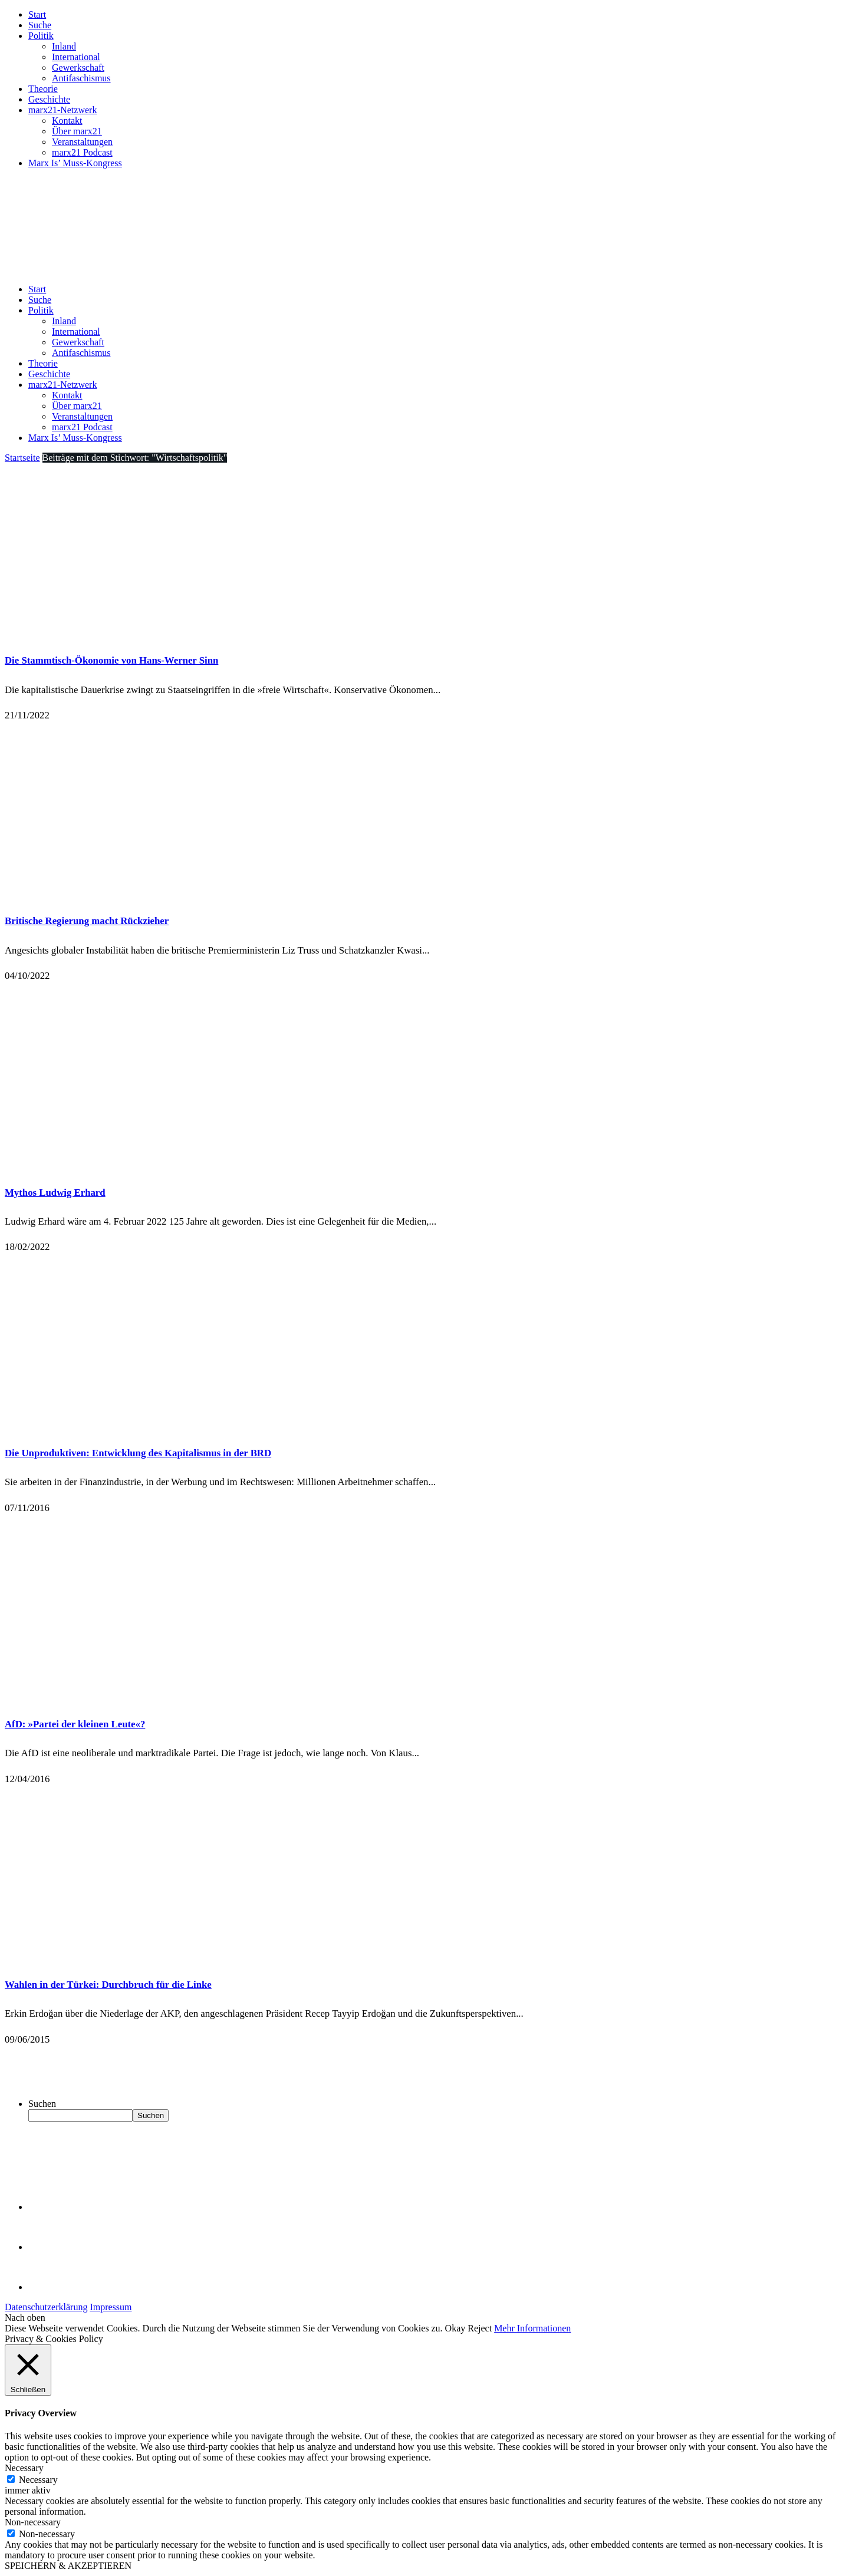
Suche (39, 25)
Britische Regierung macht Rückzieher (87, 920)
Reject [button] (480, 2328)
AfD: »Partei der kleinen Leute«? (75, 1724)
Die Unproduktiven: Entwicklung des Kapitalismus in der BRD (138, 1453)
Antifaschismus (81, 78)
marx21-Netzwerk (62, 110)
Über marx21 (77, 131)
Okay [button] (455, 2328)
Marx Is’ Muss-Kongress (75, 163)
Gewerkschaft (78, 67)
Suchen (42, 2104)
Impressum (110, 2307)
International (76, 57)
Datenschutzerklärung (46, 2307)
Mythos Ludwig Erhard (55, 1192)
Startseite (22, 458)
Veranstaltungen (82, 142)
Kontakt (67, 121)
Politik (41, 36)
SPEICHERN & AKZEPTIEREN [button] (68, 2566)
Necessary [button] (24, 2468)
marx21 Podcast (82, 152)
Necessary (38, 2480)
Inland (64, 46)
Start (37, 14)
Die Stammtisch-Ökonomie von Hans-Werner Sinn (111, 660)
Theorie (43, 89)
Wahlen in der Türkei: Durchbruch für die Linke (108, 1984)
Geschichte (49, 99)
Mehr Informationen (532, 2328)
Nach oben (25, 2318)
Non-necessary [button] (33, 2522)
